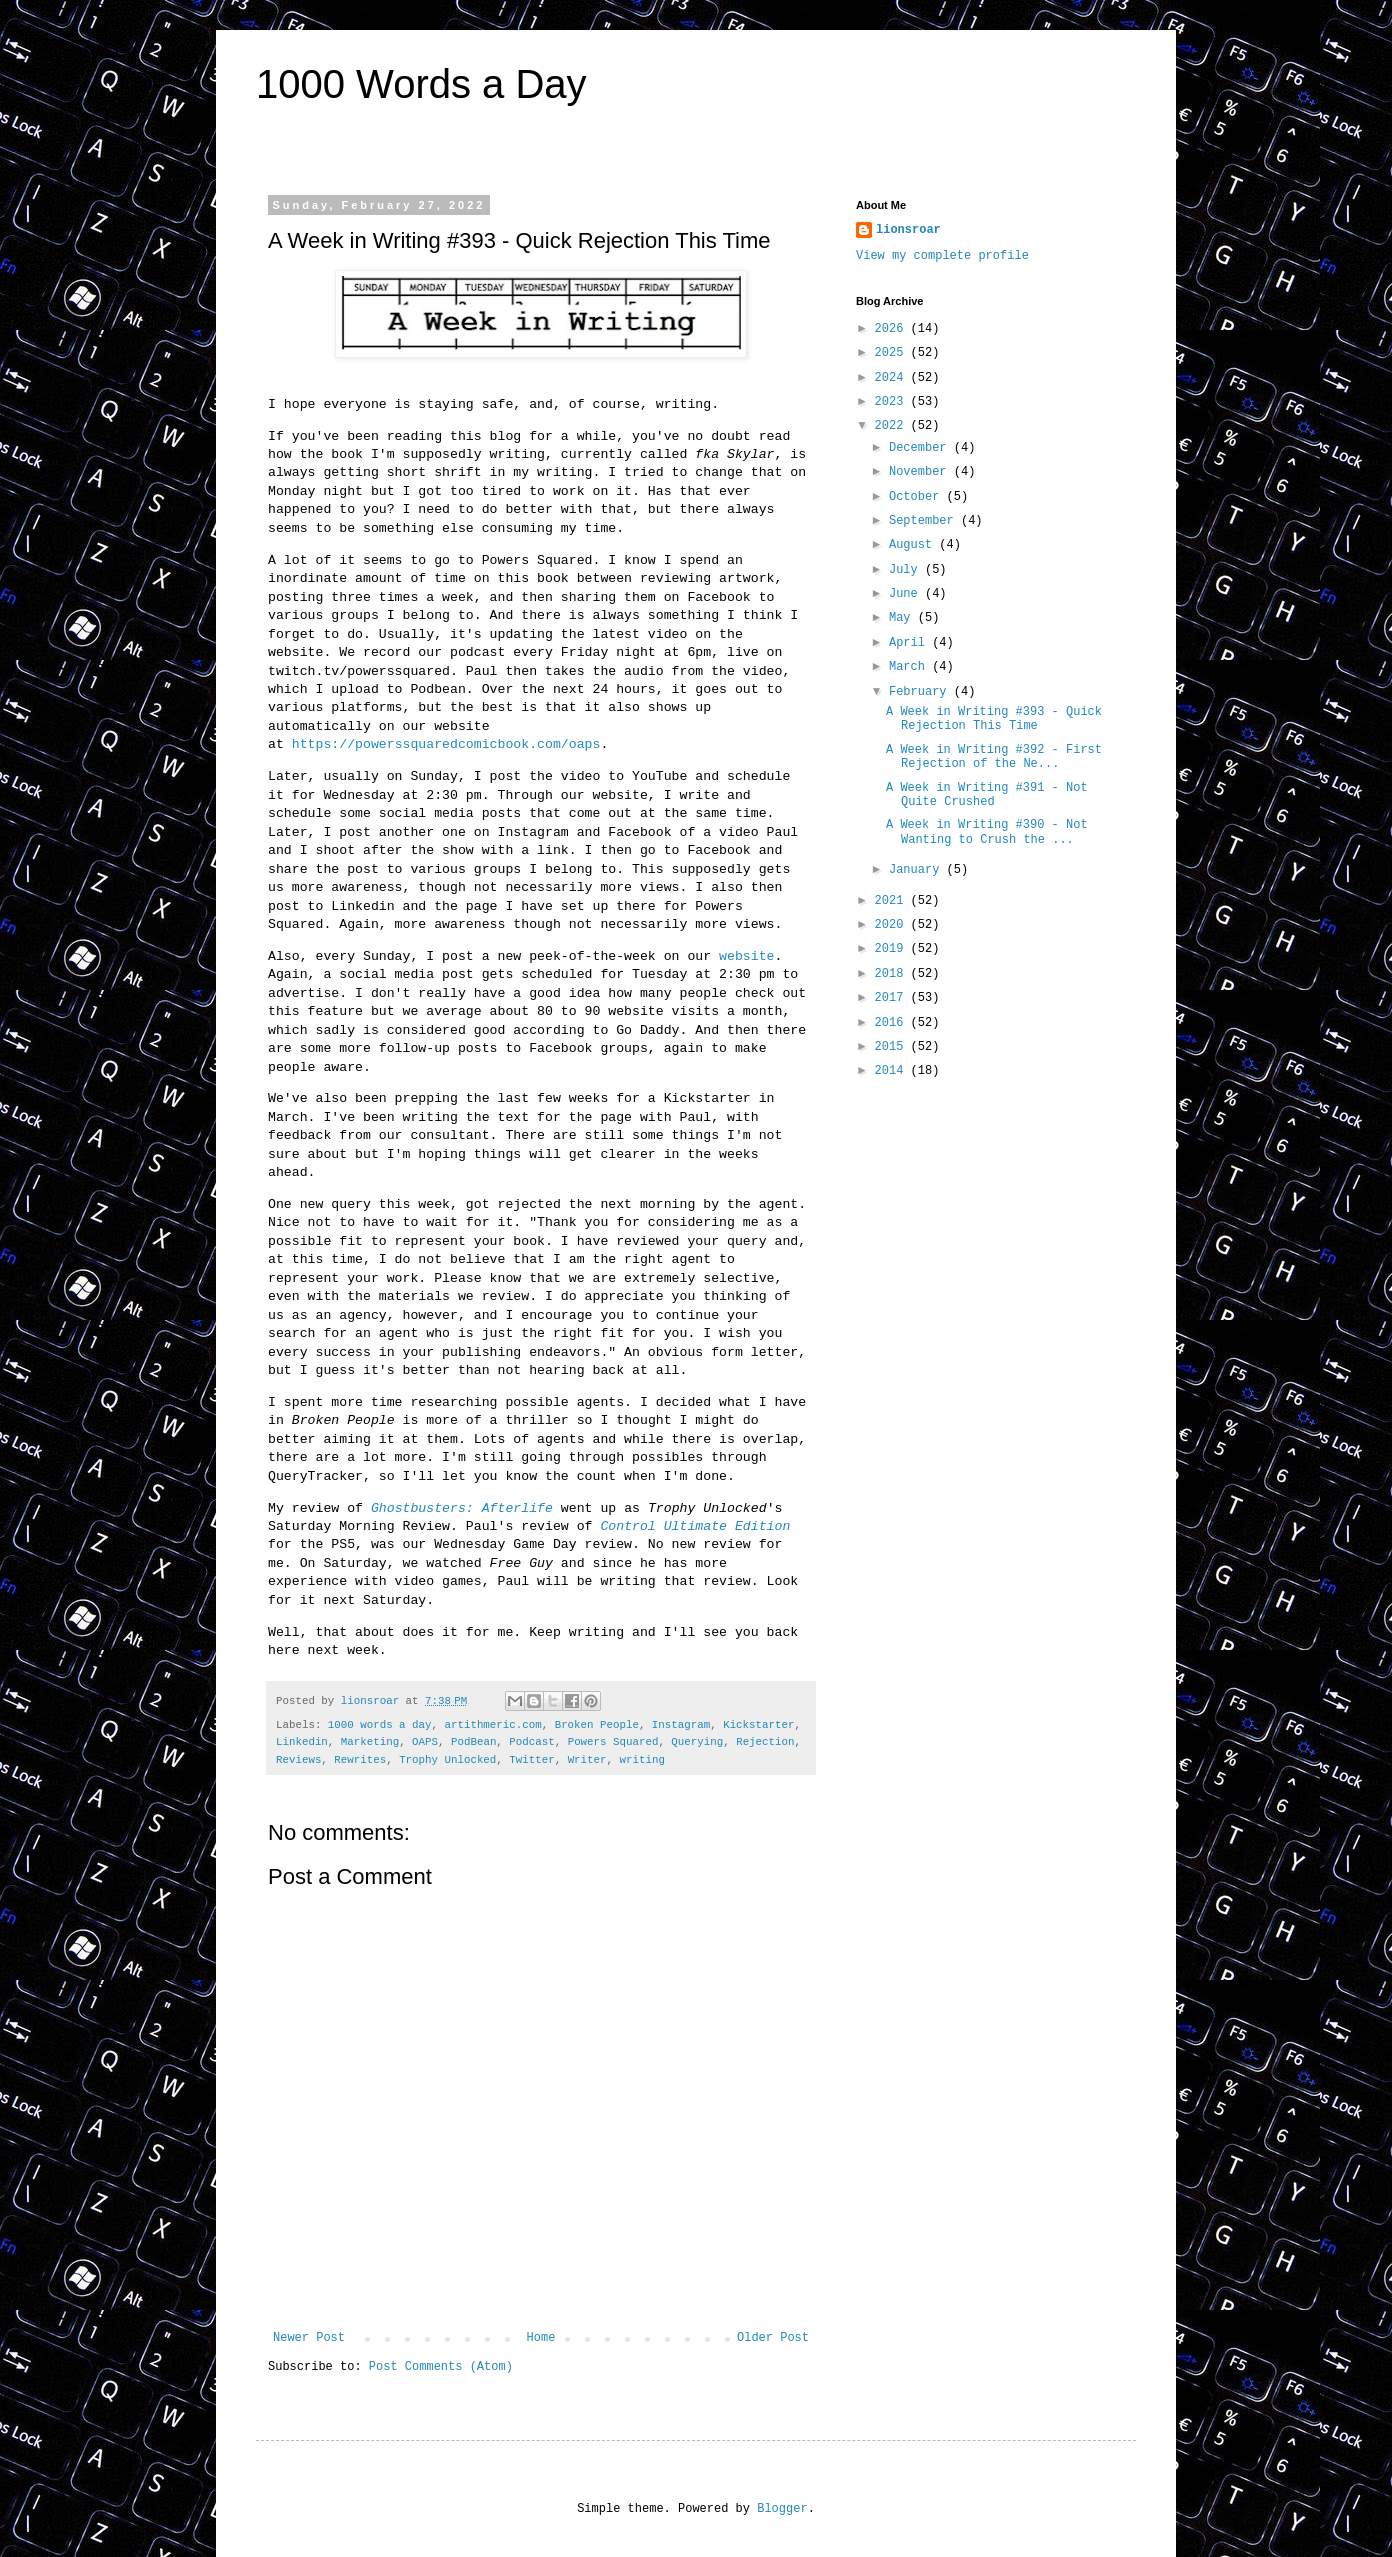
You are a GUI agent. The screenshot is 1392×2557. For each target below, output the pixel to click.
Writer (587, 1760)
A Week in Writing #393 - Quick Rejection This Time (994, 719)
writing (642, 1760)
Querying (697, 1742)
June (907, 594)
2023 (893, 402)
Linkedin (302, 1742)
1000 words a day (380, 1725)
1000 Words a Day (421, 84)
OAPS (425, 1742)
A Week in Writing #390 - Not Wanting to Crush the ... (987, 832)
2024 (893, 378)
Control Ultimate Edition (695, 1526)
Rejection (765, 1742)
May (903, 618)
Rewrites (360, 1760)
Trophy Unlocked (447, 1760)
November (921, 472)
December (921, 448)
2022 (893, 426)
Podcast (531, 1742)
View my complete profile (942, 256)
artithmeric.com (492, 1725)
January (918, 870)
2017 (893, 998)
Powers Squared (613, 1742)
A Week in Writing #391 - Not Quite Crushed (987, 795)
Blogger (782, 2509)
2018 (893, 974)
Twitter (531, 1760)
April (910, 643)
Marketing (370, 1742)
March (910, 667)
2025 (893, 353)
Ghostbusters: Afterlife (462, 1508)
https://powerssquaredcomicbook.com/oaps (446, 744)
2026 (893, 329)
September (925, 521)
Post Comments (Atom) (441, 2367)
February (921, 692)
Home (541, 2338)
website (746, 956)
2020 (893, 925)
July (907, 570)
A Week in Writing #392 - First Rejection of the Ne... (994, 757)
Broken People (597, 1725)
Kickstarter (758, 1725)
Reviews (298, 1760)
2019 (893, 949)
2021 (893, 901)
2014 (893, 1071)
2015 (893, 1047)
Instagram (681, 1725)
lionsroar (908, 230)
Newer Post (309, 2338)
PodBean (473, 1742)
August (914, 545)
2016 (893, 1023)
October (918, 497)
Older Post (773, 2338)
